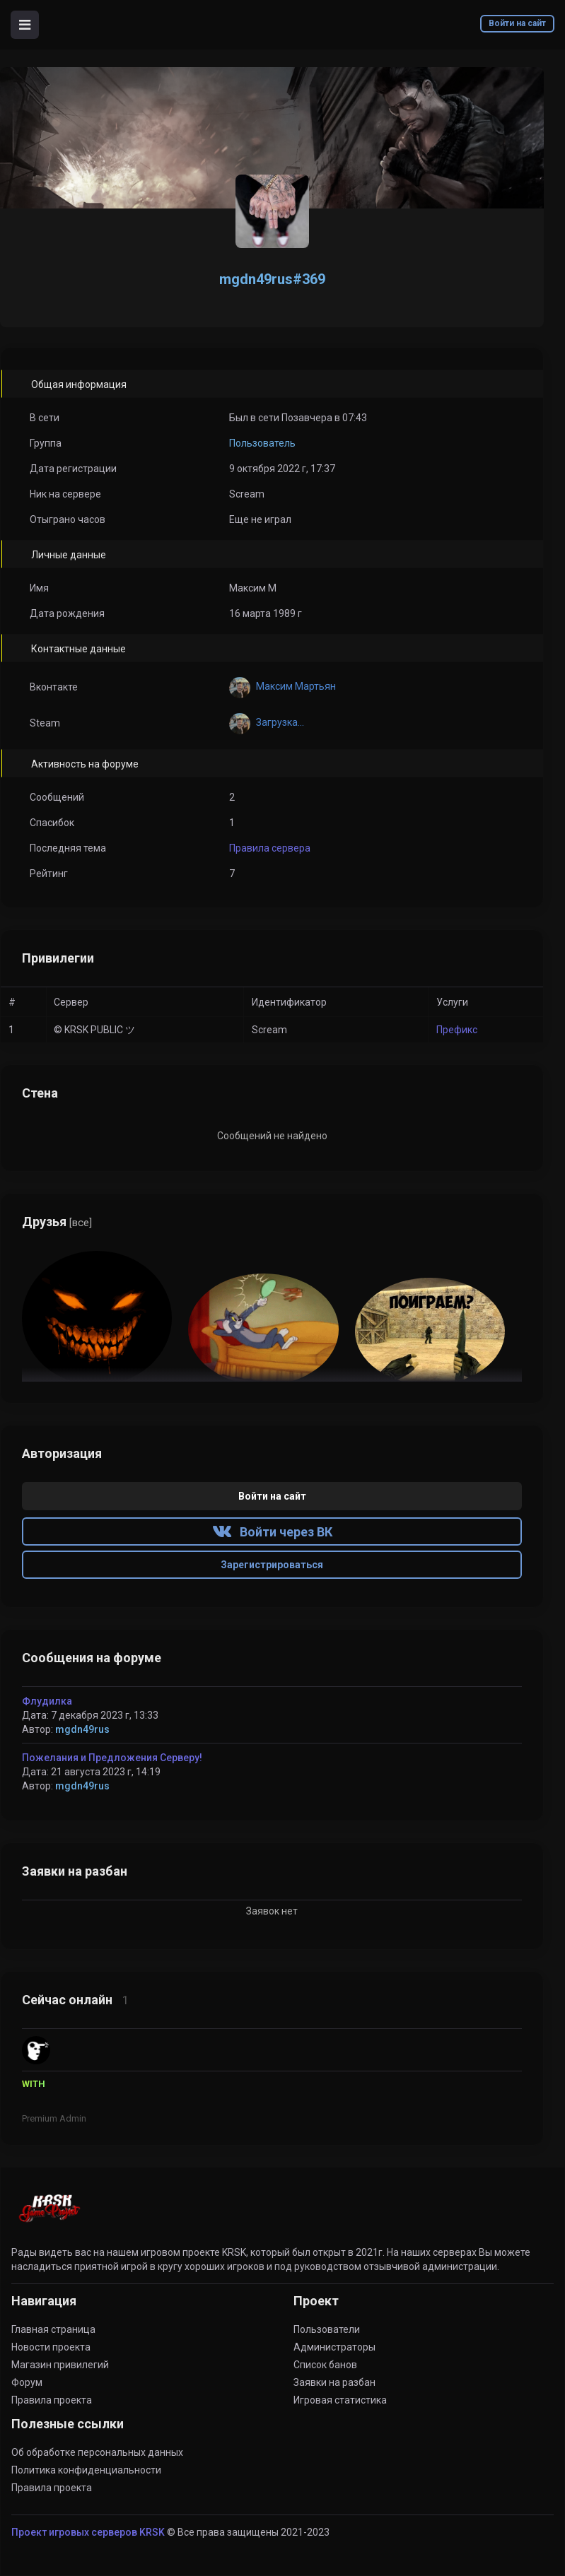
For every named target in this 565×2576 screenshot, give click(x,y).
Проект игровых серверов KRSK (88, 2532)
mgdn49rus (82, 1729)
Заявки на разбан (334, 2382)
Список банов (325, 2364)
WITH (33, 2083)
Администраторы (334, 2347)
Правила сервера (269, 848)
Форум (26, 2382)
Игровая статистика (340, 2400)
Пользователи (326, 2329)
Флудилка (47, 1701)
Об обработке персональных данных (97, 2452)
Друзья (57, 1221)
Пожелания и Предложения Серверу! (112, 1757)
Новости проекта (51, 2347)
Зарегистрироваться (272, 1564)
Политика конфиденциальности (86, 2470)
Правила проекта (51, 2400)
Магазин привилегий (60, 2364)
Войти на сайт (517, 23)
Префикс (456, 1029)
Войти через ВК (272, 1531)
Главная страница (53, 2329)
